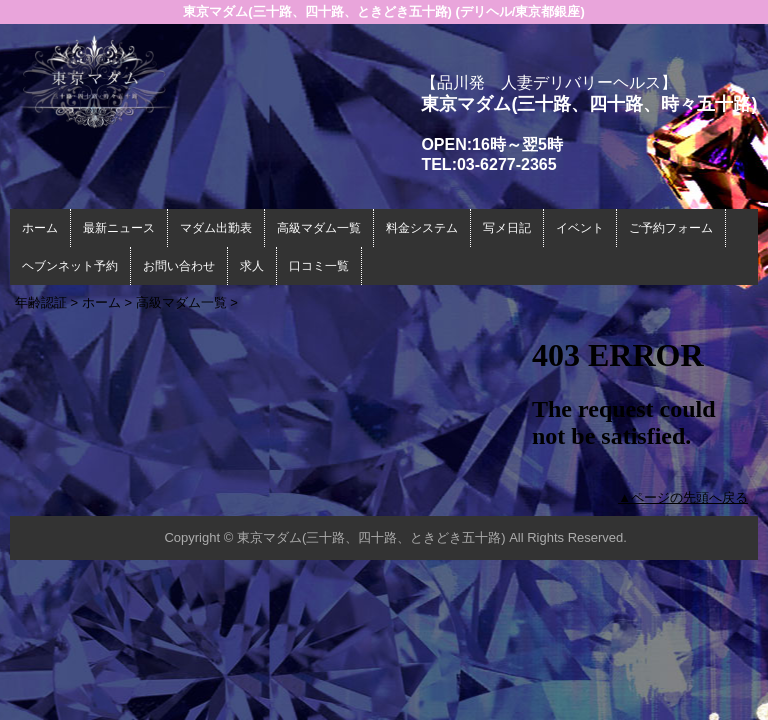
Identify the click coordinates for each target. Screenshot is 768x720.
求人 (252, 266)
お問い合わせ (179, 266)
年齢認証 (41, 302)
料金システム (422, 228)
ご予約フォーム (671, 228)
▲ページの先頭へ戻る (683, 497)
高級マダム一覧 (319, 228)
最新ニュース (119, 228)
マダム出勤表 (216, 228)
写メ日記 (507, 228)
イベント (580, 228)
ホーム (40, 228)
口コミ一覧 (319, 266)
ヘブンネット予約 (70, 266)
